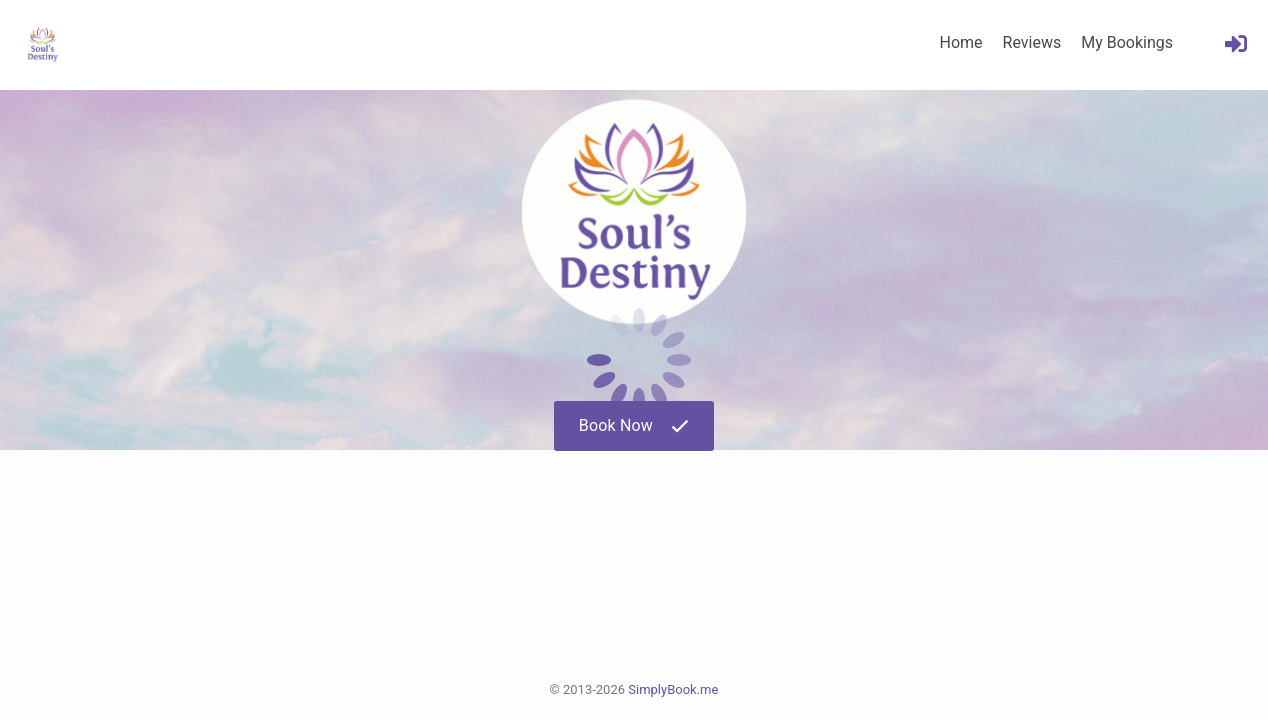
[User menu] (1235, 44)
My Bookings (1127, 42)
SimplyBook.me (673, 689)
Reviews (1032, 42)
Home (960, 42)
